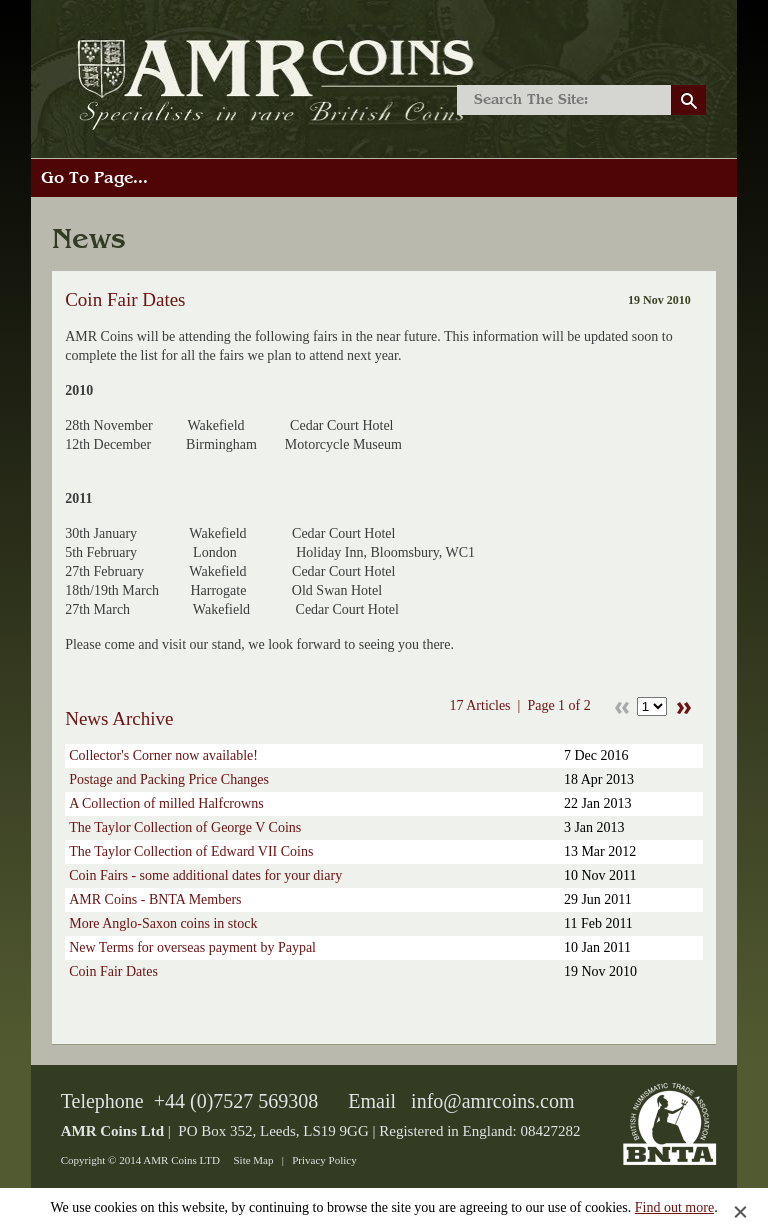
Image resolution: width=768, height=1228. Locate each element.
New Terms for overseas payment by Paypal (192, 947)
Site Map (253, 1160)
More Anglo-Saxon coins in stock (163, 923)
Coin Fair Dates (113, 971)
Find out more (674, 1207)
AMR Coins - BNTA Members (155, 899)
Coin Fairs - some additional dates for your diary (205, 875)
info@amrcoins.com (492, 1101)
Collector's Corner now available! (163, 755)
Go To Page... (94, 178)
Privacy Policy (324, 1160)
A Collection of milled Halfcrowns (166, 803)
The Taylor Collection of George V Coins (185, 827)
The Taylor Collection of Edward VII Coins (191, 851)
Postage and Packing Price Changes (169, 779)
